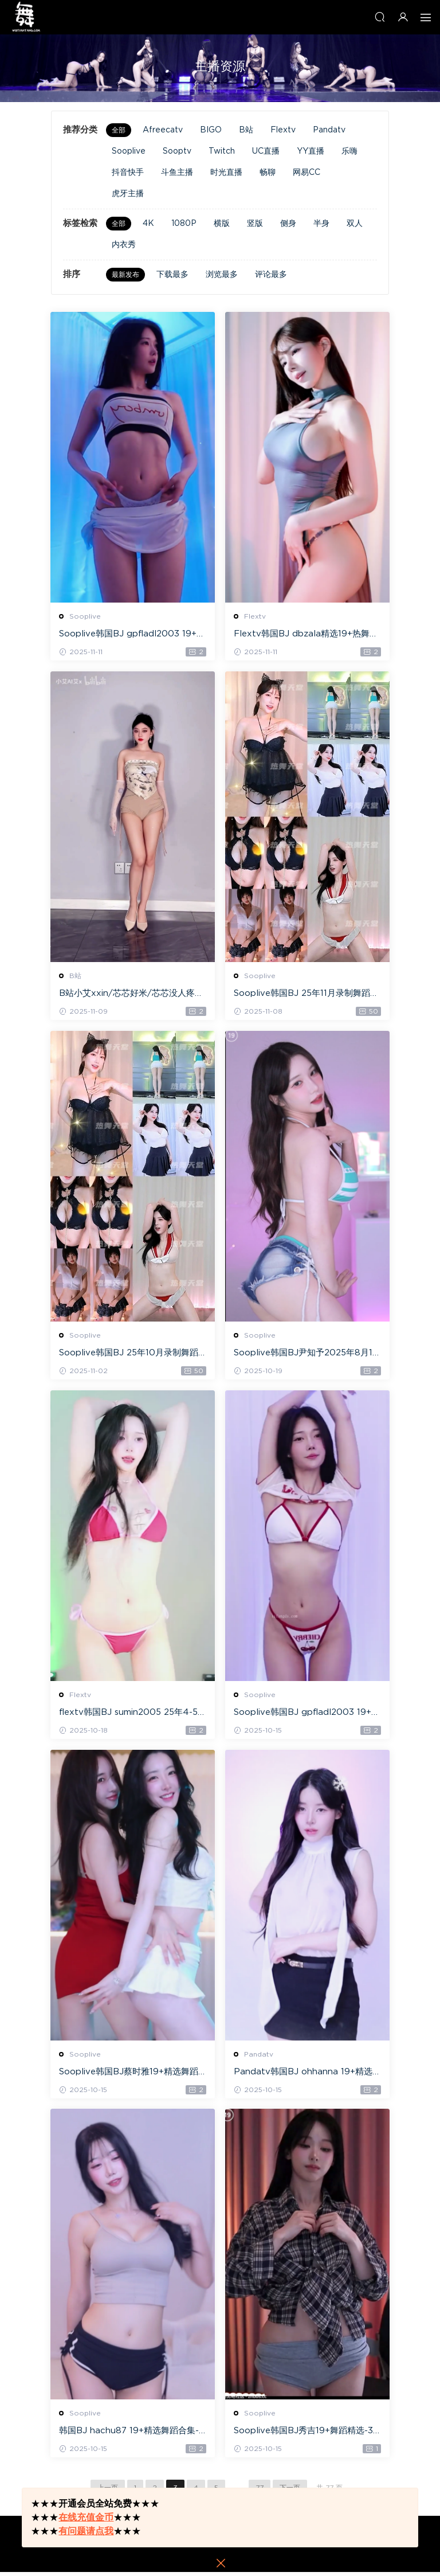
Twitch (222, 151)
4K (148, 224)
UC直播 (266, 151)
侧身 (288, 224)
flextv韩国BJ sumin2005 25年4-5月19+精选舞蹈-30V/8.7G (129, 1715)
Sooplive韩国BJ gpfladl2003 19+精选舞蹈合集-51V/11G (133, 635)
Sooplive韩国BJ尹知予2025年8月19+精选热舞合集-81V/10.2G (306, 1355)
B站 (246, 130)
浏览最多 (222, 275)
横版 (222, 224)
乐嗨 (349, 151)
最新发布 (125, 274)
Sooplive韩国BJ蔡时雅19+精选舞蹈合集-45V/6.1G (129, 2075)
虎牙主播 (128, 194)
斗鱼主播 (177, 173)
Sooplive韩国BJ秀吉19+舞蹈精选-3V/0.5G (304, 2435)
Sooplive (129, 151)
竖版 (255, 224)
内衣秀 (124, 245)
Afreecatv (163, 130)
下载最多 (172, 275)
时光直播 (226, 173)
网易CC (306, 173)
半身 (321, 224)
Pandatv (329, 130)
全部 (118, 130)
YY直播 (310, 151)
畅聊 (268, 173)
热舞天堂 (26, 17)
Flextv (283, 130)
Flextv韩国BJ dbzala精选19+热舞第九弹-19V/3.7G (306, 635)
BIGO (211, 130)
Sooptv (177, 151)
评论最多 (271, 275)
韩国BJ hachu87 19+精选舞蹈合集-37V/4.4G (132, 2435)
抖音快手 (128, 173)
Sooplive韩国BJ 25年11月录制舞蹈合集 (306, 995)
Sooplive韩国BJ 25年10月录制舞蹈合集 (129, 1355)
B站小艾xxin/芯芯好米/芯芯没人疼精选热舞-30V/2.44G (132, 995)
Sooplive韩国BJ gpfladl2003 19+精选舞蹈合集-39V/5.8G (307, 1715)
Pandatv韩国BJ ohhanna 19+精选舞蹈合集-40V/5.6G (303, 2075)
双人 (355, 224)
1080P (184, 224)
